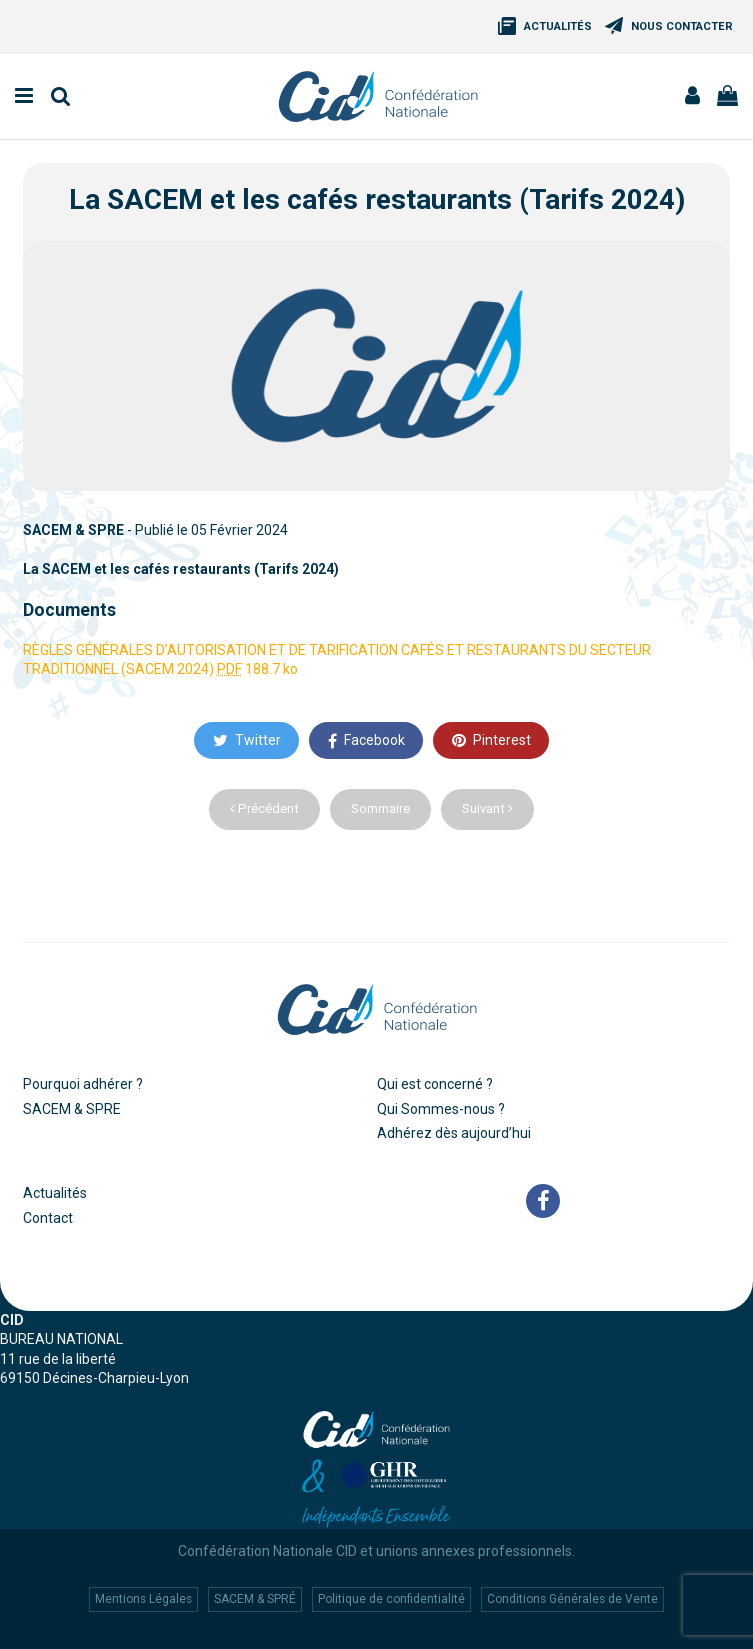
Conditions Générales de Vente (572, 1599)
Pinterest (491, 740)
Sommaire (380, 808)
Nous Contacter (682, 26)
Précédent (264, 808)
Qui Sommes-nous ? (441, 1109)
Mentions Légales (143, 1599)
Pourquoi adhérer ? (83, 1084)
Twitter (247, 740)
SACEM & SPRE (72, 1109)
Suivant (487, 808)
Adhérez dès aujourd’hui (454, 1133)
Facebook (366, 740)
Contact (48, 1218)
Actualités (558, 26)
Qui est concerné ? (435, 1084)
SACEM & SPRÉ (255, 1599)
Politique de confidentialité (391, 1599)
